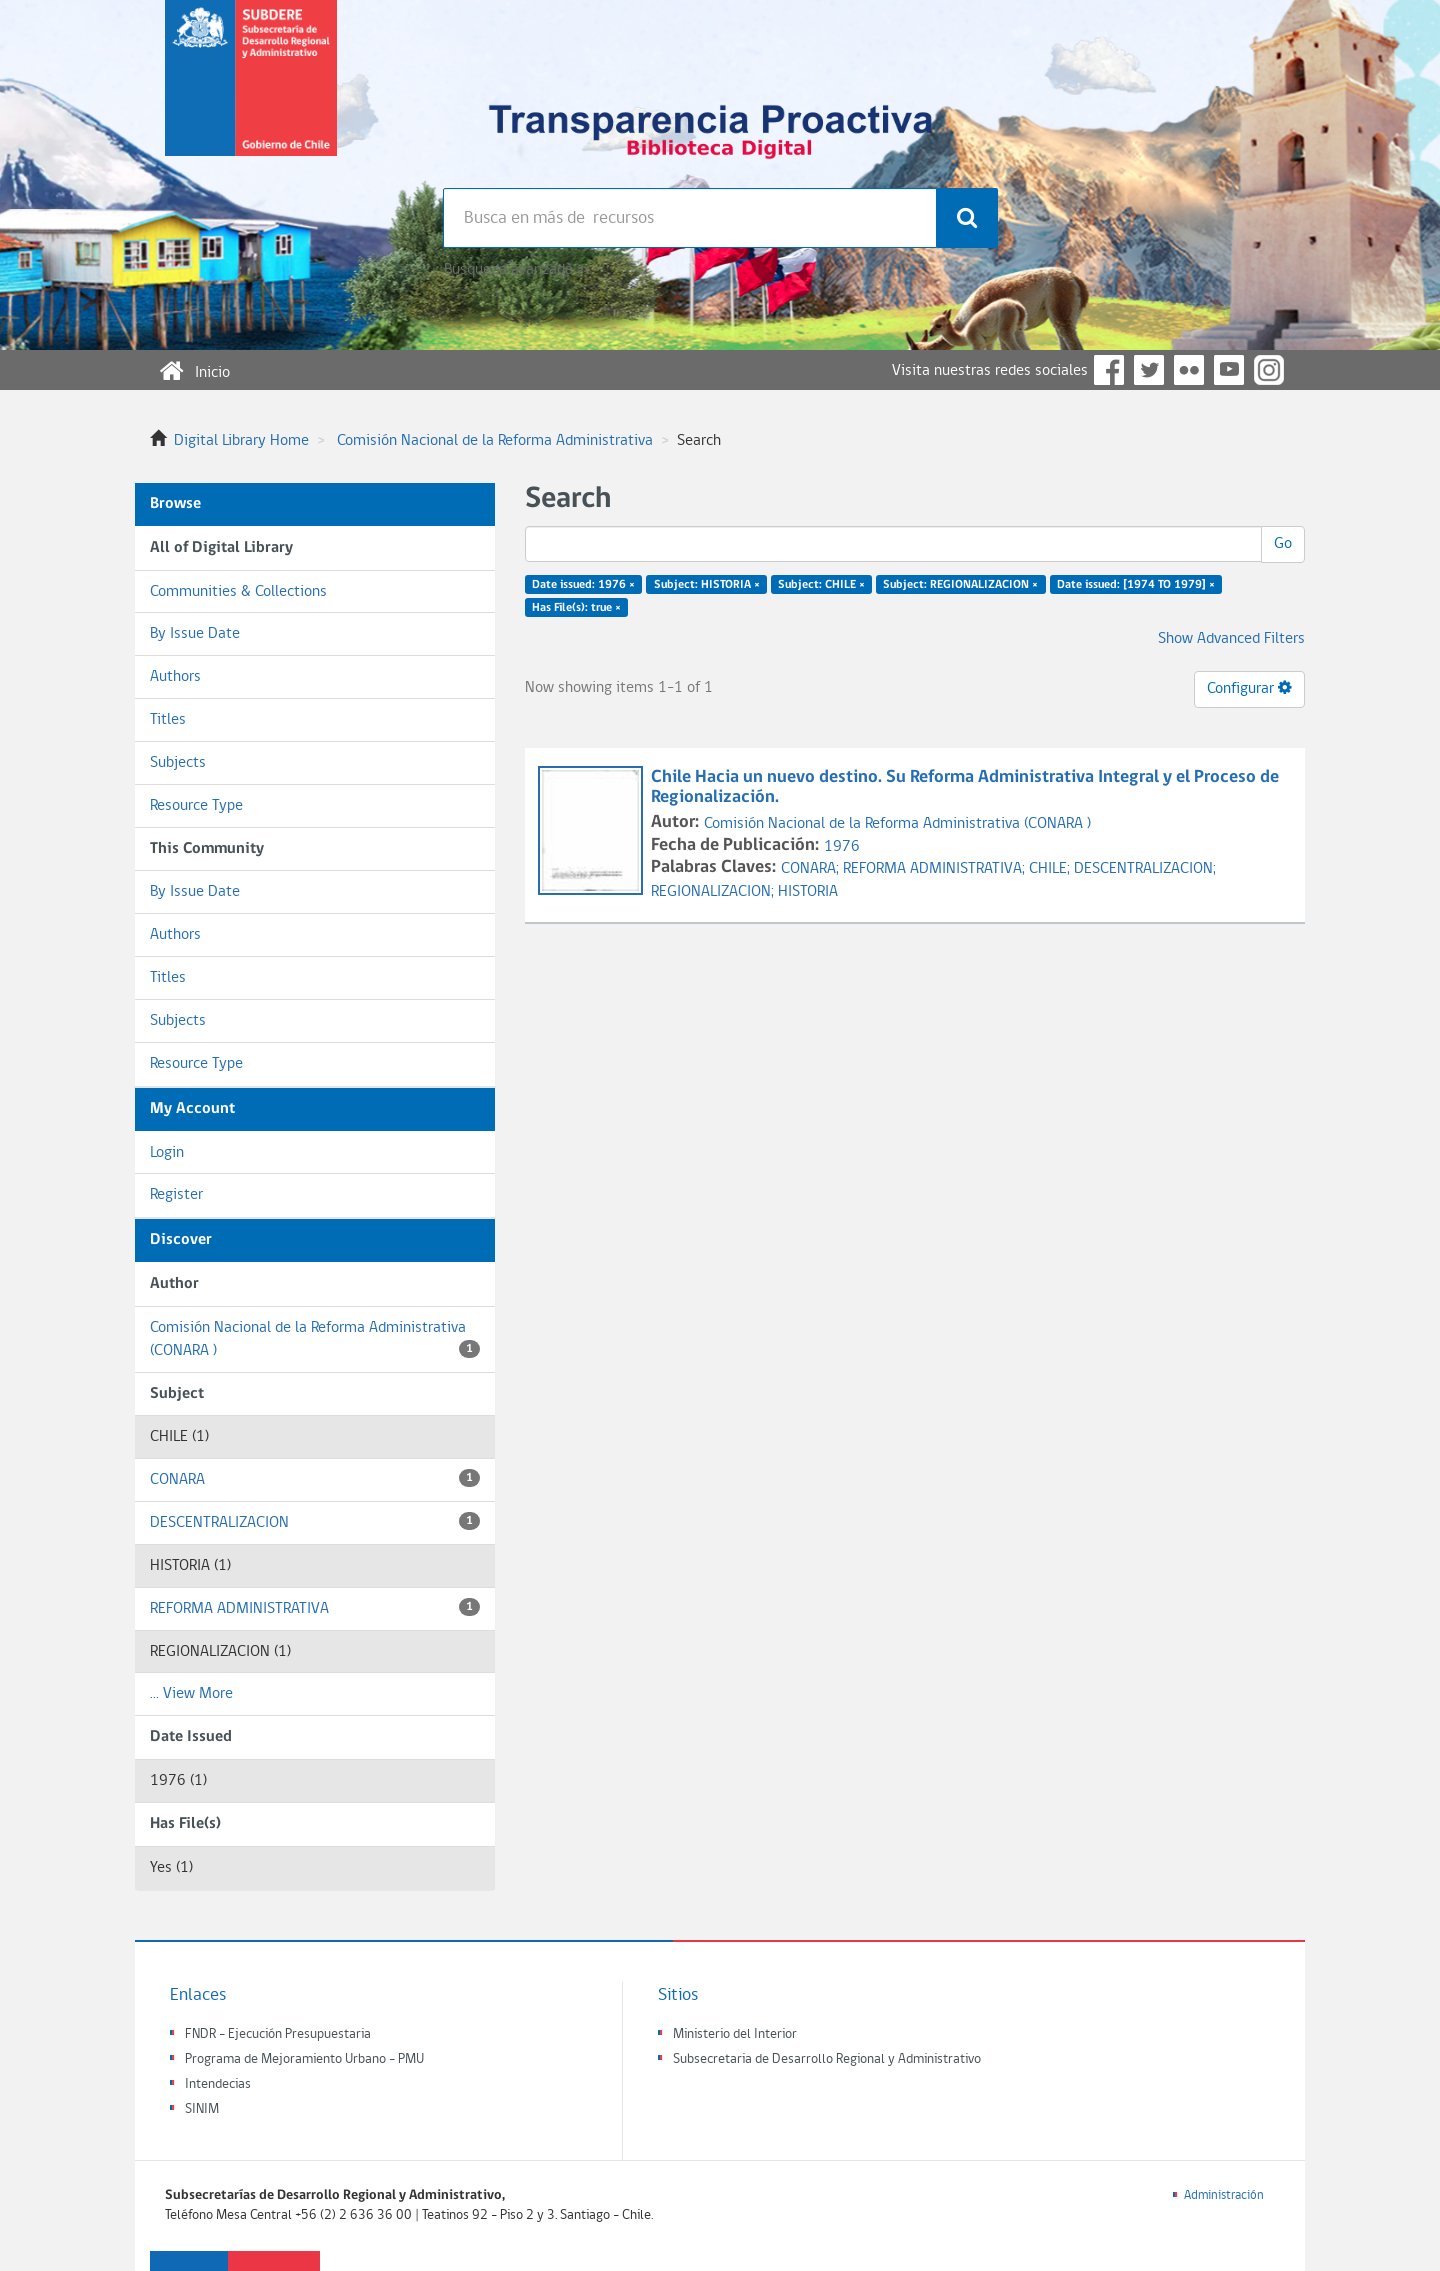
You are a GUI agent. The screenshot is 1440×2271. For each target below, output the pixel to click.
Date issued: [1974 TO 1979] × (1136, 585)
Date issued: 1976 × (583, 585)
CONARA (315, 1478)
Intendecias (218, 2084)
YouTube (1229, 370)
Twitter (1149, 370)
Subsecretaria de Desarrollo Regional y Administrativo (827, 2059)
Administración (1224, 2195)
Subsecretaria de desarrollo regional (251, 94)
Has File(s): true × (576, 608)
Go (1283, 544)
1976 (842, 847)
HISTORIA (808, 892)
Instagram (1269, 370)
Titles (168, 720)
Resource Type (196, 806)
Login (167, 1153)
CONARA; (812, 869)
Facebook (1109, 370)
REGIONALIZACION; (714, 892)
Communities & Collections (238, 592)
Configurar (1249, 688)
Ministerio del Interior (735, 2034)
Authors (175, 677)
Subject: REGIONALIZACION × (960, 585)
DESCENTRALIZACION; (1145, 869)
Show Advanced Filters (1231, 639)
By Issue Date (195, 634)
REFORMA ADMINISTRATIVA (315, 1607)
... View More (191, 1694)
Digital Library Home (241, 441)
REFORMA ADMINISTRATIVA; (936, 869)
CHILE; (1051, 869)
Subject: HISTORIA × (707, 585)
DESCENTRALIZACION (315, 1521)
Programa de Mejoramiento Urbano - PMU (304, 2059)
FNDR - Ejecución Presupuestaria (278, 2034)
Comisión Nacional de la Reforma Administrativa (495, 441)
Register (176, 1195)
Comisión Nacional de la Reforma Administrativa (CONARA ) (315, 1339)
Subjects (178, 763)
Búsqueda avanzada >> (516, 270)
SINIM (202, 2109)
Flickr (1189, 370)
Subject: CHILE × (821, 585)
